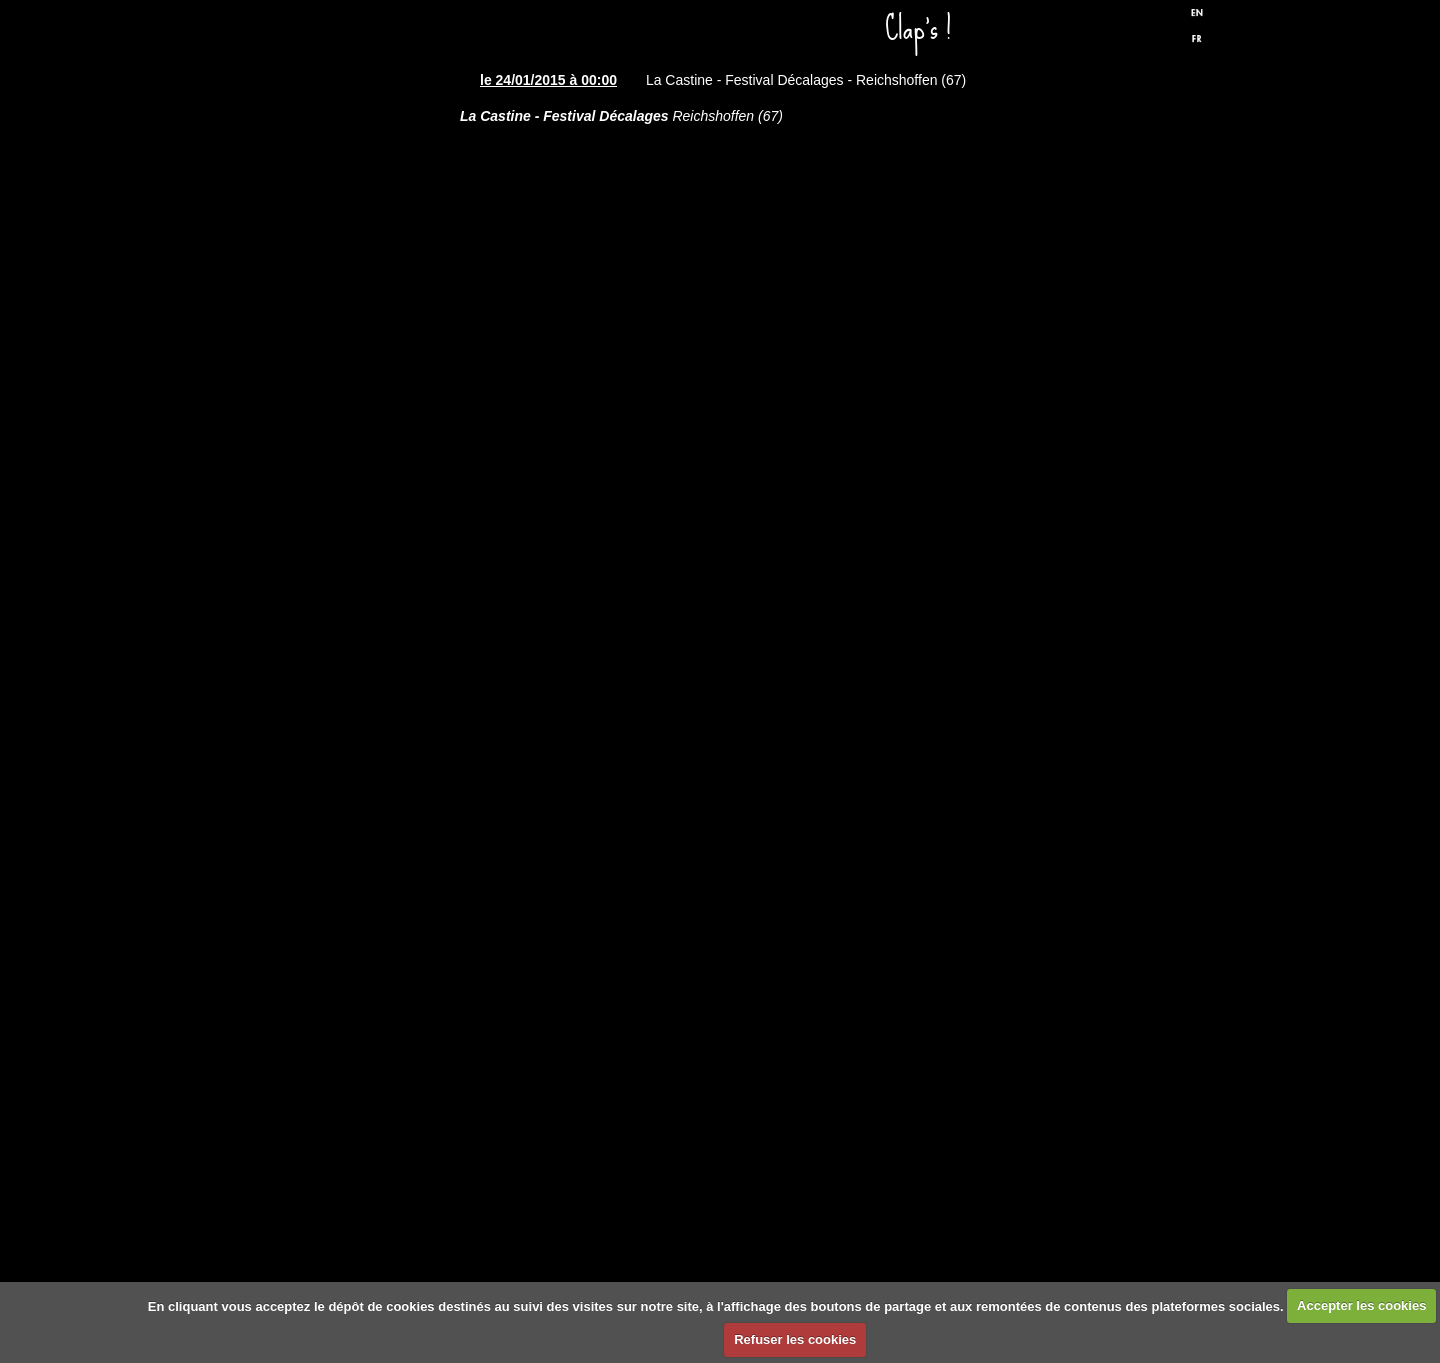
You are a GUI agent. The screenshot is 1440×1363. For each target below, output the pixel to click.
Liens (355, 878)
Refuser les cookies (795, 1339)
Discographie (355, 518)
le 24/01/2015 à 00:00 (548, 80)
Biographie (355, 758)
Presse (355, 638)
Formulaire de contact (355, 998)
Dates (355, 278)
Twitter (1153, 33)
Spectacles (355, 398)
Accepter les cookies (1361, 1305)
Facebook (1119, 33)
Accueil (355, 158)
